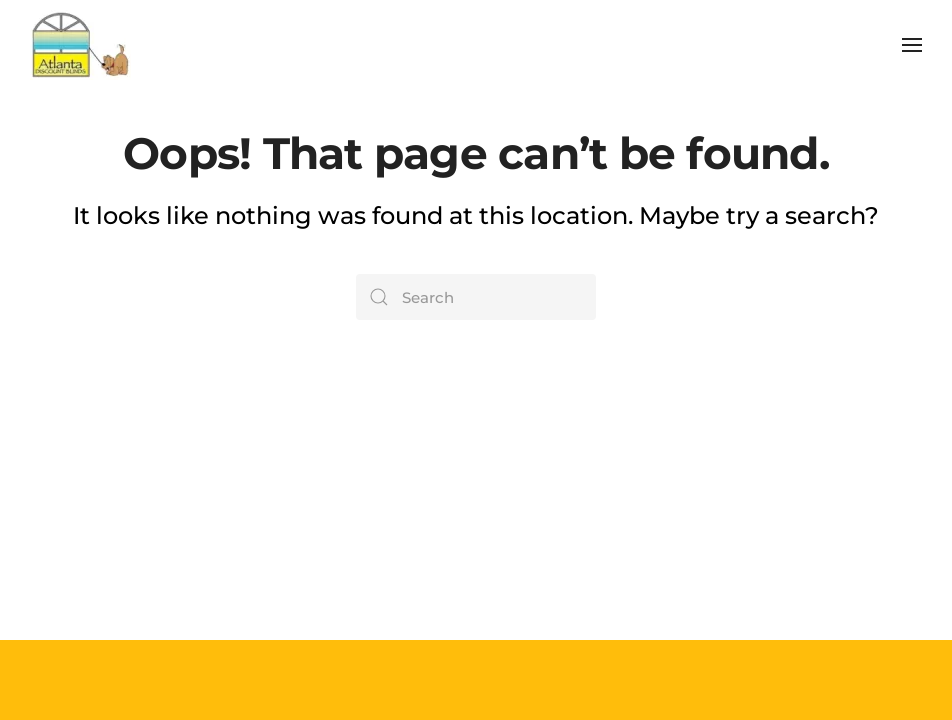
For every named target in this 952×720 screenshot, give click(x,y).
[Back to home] (80, 45)
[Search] (476, 297)
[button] (912, 45)
